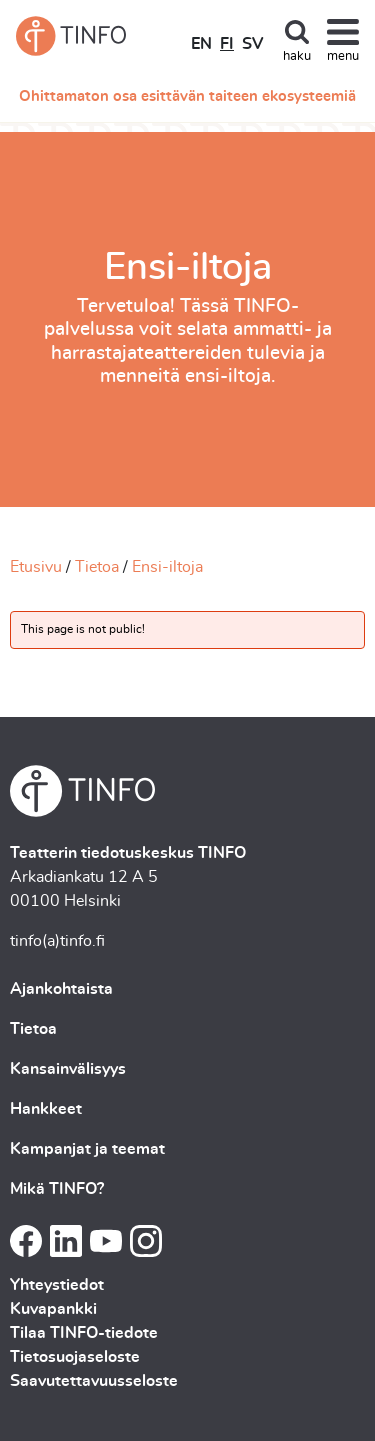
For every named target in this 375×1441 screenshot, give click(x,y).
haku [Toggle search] (297, 56)
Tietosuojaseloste (75, 1357)
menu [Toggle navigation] (343, 56)
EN (201, 44)
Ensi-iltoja (167, 567)
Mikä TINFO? (57, 1189)
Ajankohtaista (61, 989)
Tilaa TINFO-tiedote (84, 1333)
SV (252, 44)
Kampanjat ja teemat (87, 1149)
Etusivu (36, 567)
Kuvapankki (53, 1309)
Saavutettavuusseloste (94, 1381)
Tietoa (97, 567)
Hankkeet (46, 1109)
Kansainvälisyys (68, 1069)
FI (227, 44)
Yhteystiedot (57, 1285)
